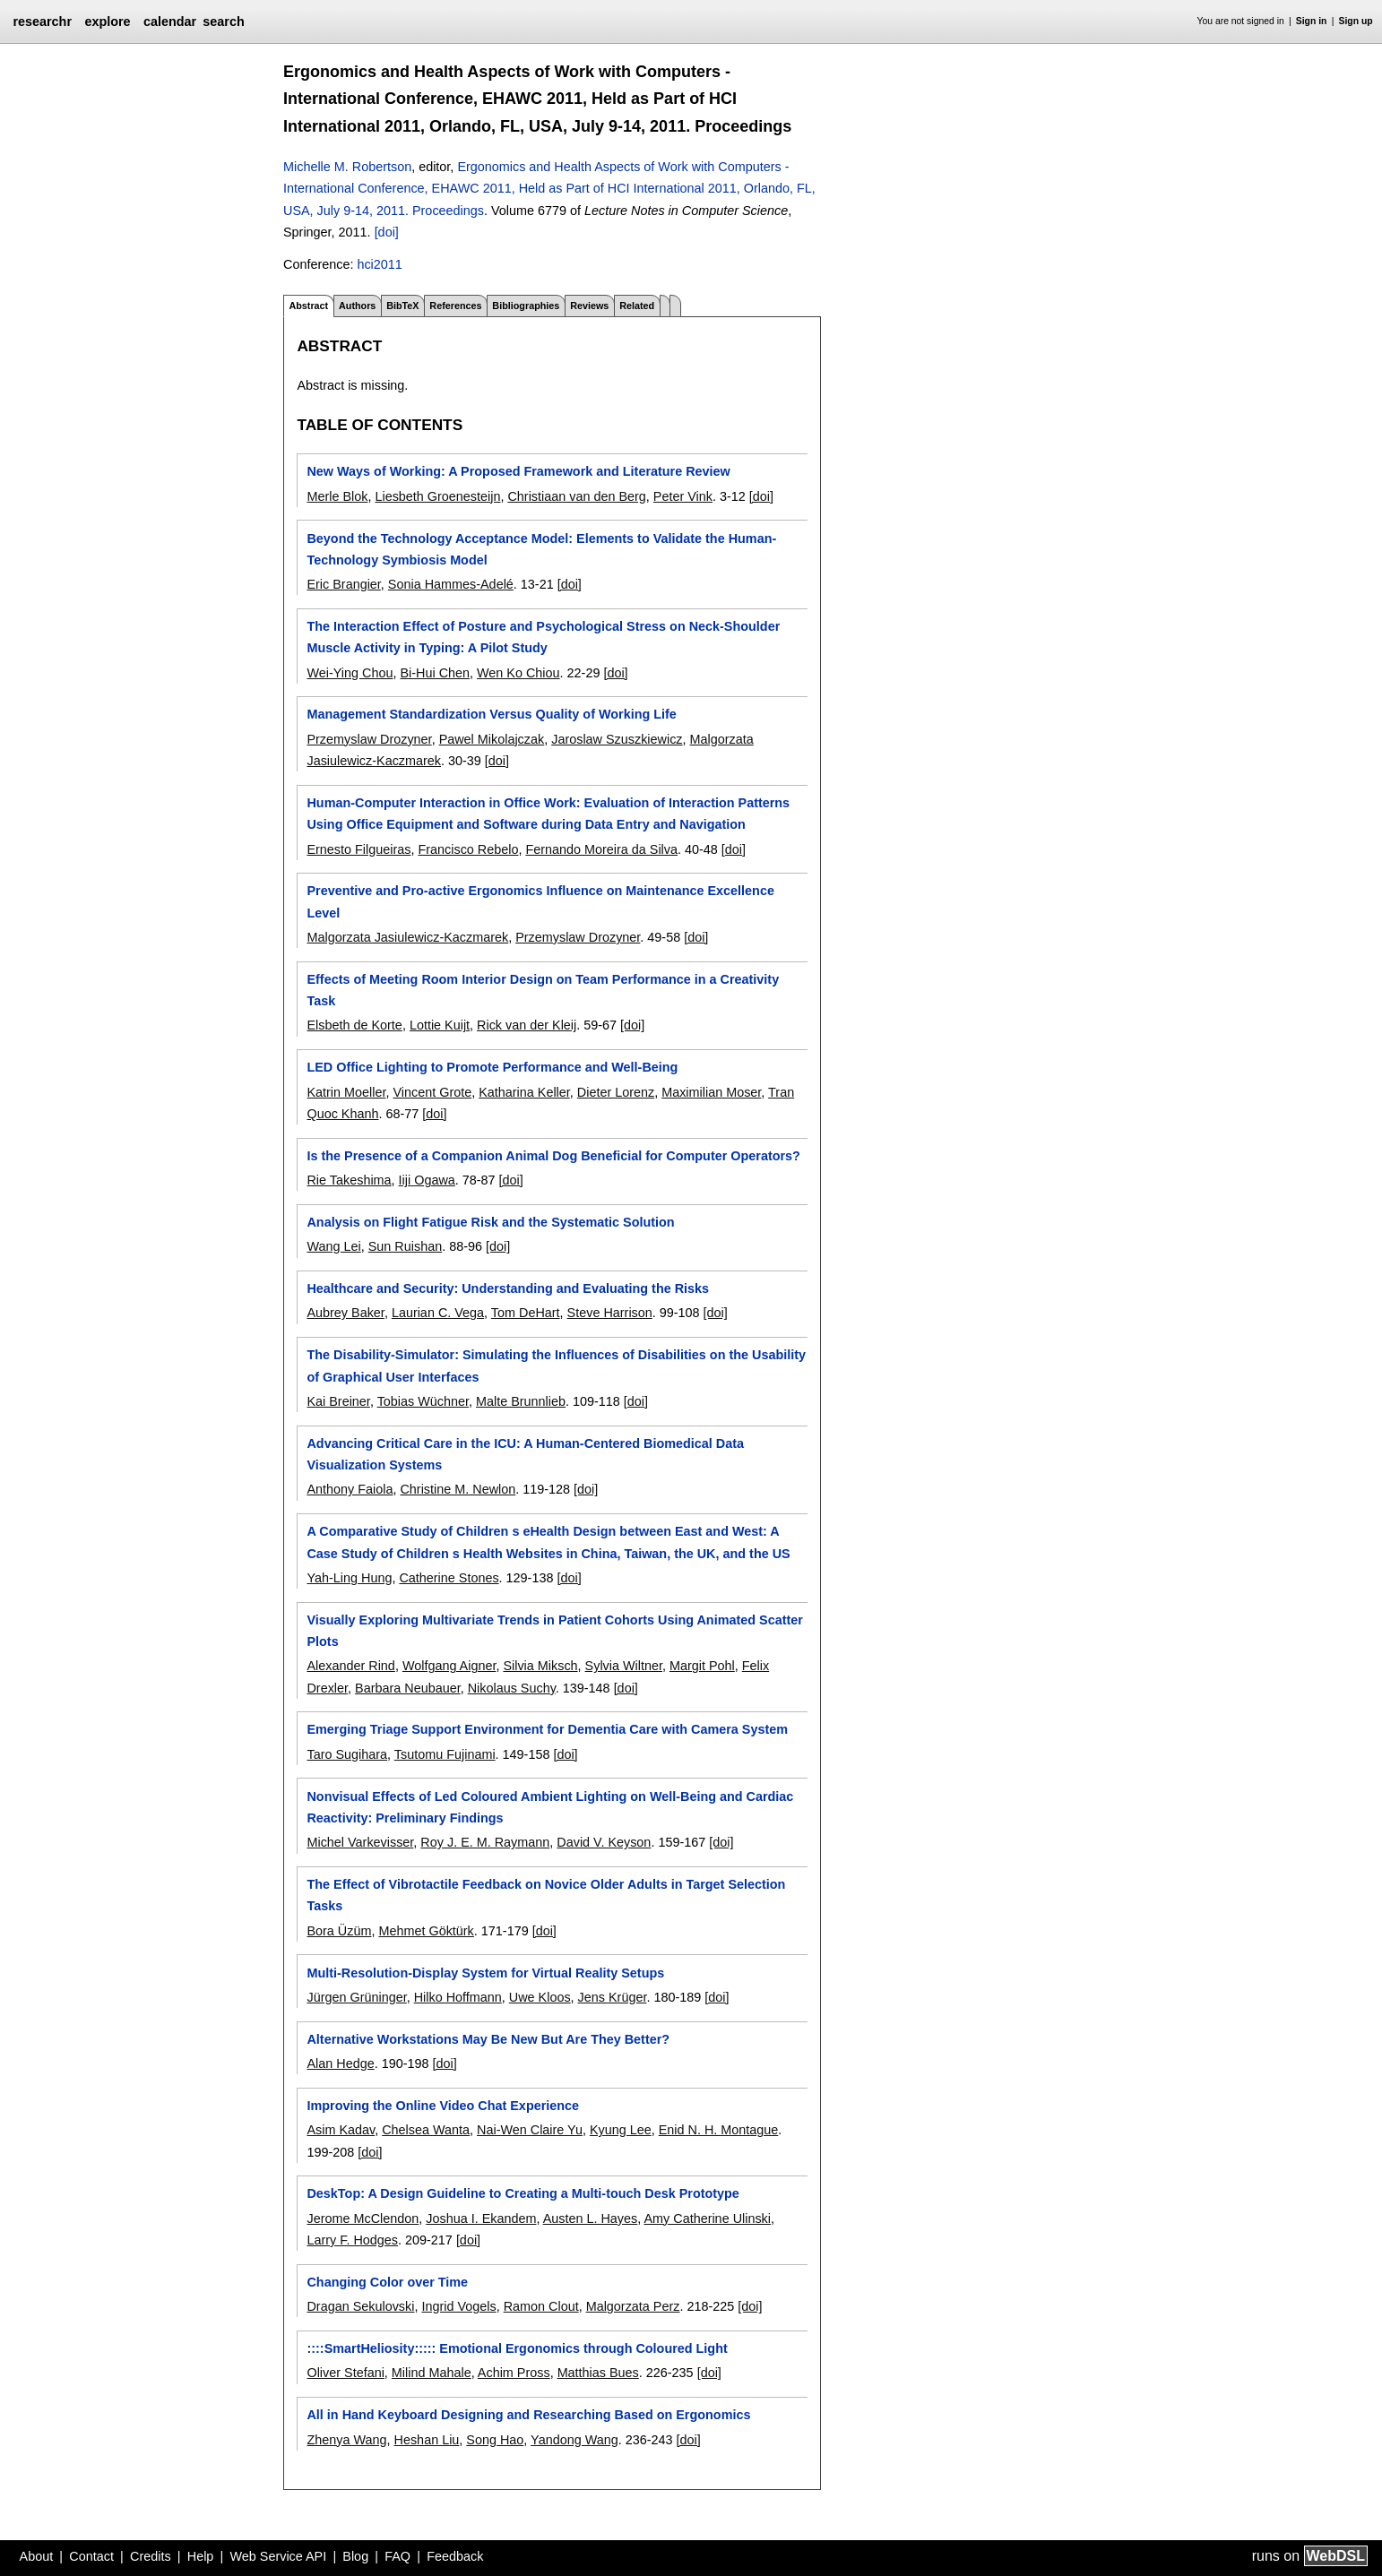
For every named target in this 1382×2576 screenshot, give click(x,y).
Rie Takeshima (349, 1180)
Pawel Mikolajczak (492, 739)
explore (107, 21)
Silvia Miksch (540, 1665)
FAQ (397, 2556)
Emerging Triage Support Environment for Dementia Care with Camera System (547, 1729)
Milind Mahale (431, 2372)
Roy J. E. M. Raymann (484, 1842)
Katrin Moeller (346, 1092)
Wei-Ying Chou (350, 673)
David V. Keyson (604, 1842)
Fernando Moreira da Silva (601, 849)
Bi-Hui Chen (435, 673)
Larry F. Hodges (352, 2240)
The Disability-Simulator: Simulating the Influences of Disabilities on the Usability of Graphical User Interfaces (556, 1365)
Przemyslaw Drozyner (369, 739)
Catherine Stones (448, 1578)
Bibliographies (525, 305)
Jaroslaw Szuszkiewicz (616, 739)
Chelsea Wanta (426, 2130)
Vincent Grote (432, 1092)
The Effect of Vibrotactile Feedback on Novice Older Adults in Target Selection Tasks (546, 1895)
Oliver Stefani (345, 2372)
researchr (42, 21)
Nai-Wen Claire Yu (530, 2130)
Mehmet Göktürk (425, 1931)
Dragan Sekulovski (360, 2306)
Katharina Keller (524, 1092)
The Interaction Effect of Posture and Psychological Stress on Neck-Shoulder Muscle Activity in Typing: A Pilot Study (543, 637)
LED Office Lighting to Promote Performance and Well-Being (492, 1067)
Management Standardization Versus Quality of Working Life (491, 714)
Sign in (1311, 21)
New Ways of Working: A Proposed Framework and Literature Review (518, 471)
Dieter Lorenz (615, 1092)
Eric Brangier (343, 584)
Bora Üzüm (339, 1931)
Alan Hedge (340, 2063)
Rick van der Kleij (526, 1025)
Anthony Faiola (350, 1489)
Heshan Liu (427, 2440)
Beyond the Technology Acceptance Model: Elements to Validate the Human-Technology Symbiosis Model (541, 549)
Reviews (589, 305)
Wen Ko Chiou (518, 673)
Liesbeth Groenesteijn (437, 496)
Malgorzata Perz (633, 2306)
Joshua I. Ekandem (481, 2218)
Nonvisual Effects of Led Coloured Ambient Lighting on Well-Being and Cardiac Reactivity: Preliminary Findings (550, 1807)
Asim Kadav (341, 2130)
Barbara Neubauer (408, 1688)
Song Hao (494, 2440)
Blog (355, 2556)
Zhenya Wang (346, 2440)
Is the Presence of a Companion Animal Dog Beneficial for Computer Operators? (553, 1156)
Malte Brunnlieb (521, 1401)
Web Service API (277, 2556)
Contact (91, 2556)
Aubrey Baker (345, 1312)
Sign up (1356, 21)
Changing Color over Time (387, 2282)
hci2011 (379, 264)
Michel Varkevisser (360, 1842)
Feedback (455, 2556)
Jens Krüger (612, 1997)
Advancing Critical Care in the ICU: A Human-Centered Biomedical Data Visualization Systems (525, 1454)
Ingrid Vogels (458, 2306)
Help (200, 2556)
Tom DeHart (525, 1312)
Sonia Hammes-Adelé (451, 584)
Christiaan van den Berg (576, 496)
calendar (169, 21)
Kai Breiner (338, 1401)
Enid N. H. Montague (719, 2130)
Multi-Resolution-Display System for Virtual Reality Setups (485, 1973)
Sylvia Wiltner (623, 1665)
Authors (357, 305)
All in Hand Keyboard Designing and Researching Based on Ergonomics (528, 2415)
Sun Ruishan (405, 1246)
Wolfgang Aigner (449, 1665)
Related (636, 305)
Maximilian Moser (711, 1092)
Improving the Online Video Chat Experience (443, 2105)
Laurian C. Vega (438, 1312)
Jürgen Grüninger (356, 1997)
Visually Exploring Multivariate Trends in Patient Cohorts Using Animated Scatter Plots (554, 1631)
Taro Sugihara (347, 1754)
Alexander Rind (350, 1665)
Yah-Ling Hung (349, 1578)
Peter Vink (683, 496)
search (223, 21)
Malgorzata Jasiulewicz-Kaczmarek (407, 937)
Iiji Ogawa (427, 1180)
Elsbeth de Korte (354, 1025)
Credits (150, 2556)
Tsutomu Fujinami (445, 1754)
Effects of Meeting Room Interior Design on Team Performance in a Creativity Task (543, 990)
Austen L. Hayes (590, 2218)
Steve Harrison (609, 1312)
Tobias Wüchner (423, 1401)
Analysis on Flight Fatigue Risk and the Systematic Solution (490, 1222)
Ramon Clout (541, 2306)
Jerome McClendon (363, 2218)
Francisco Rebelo (468, 849)
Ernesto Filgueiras (358, 849)
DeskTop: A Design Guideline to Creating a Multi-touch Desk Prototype (523, 2193)
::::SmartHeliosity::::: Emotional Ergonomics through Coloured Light (517, 2348)
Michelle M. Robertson (347, 166)
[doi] (387, 232)
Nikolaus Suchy (512, 1688)
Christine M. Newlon (457, 1489)
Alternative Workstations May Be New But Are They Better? (488, 2039)
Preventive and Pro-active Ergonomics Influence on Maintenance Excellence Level (540, 901)
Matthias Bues (598, 2372)
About (37, 2556)
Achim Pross (514, 2372)
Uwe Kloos (540, 1997)
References (455, 305)
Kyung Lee (621, 2130)
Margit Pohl (702, 1665)
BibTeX (402, 305)
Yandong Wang (574, 2440)
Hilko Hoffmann (458, 1997)
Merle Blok (337, 496)
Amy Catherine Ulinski (707, 2218)
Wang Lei (333, 1246)
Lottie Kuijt (440, 1025)
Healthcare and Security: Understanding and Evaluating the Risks (508, 1288)
